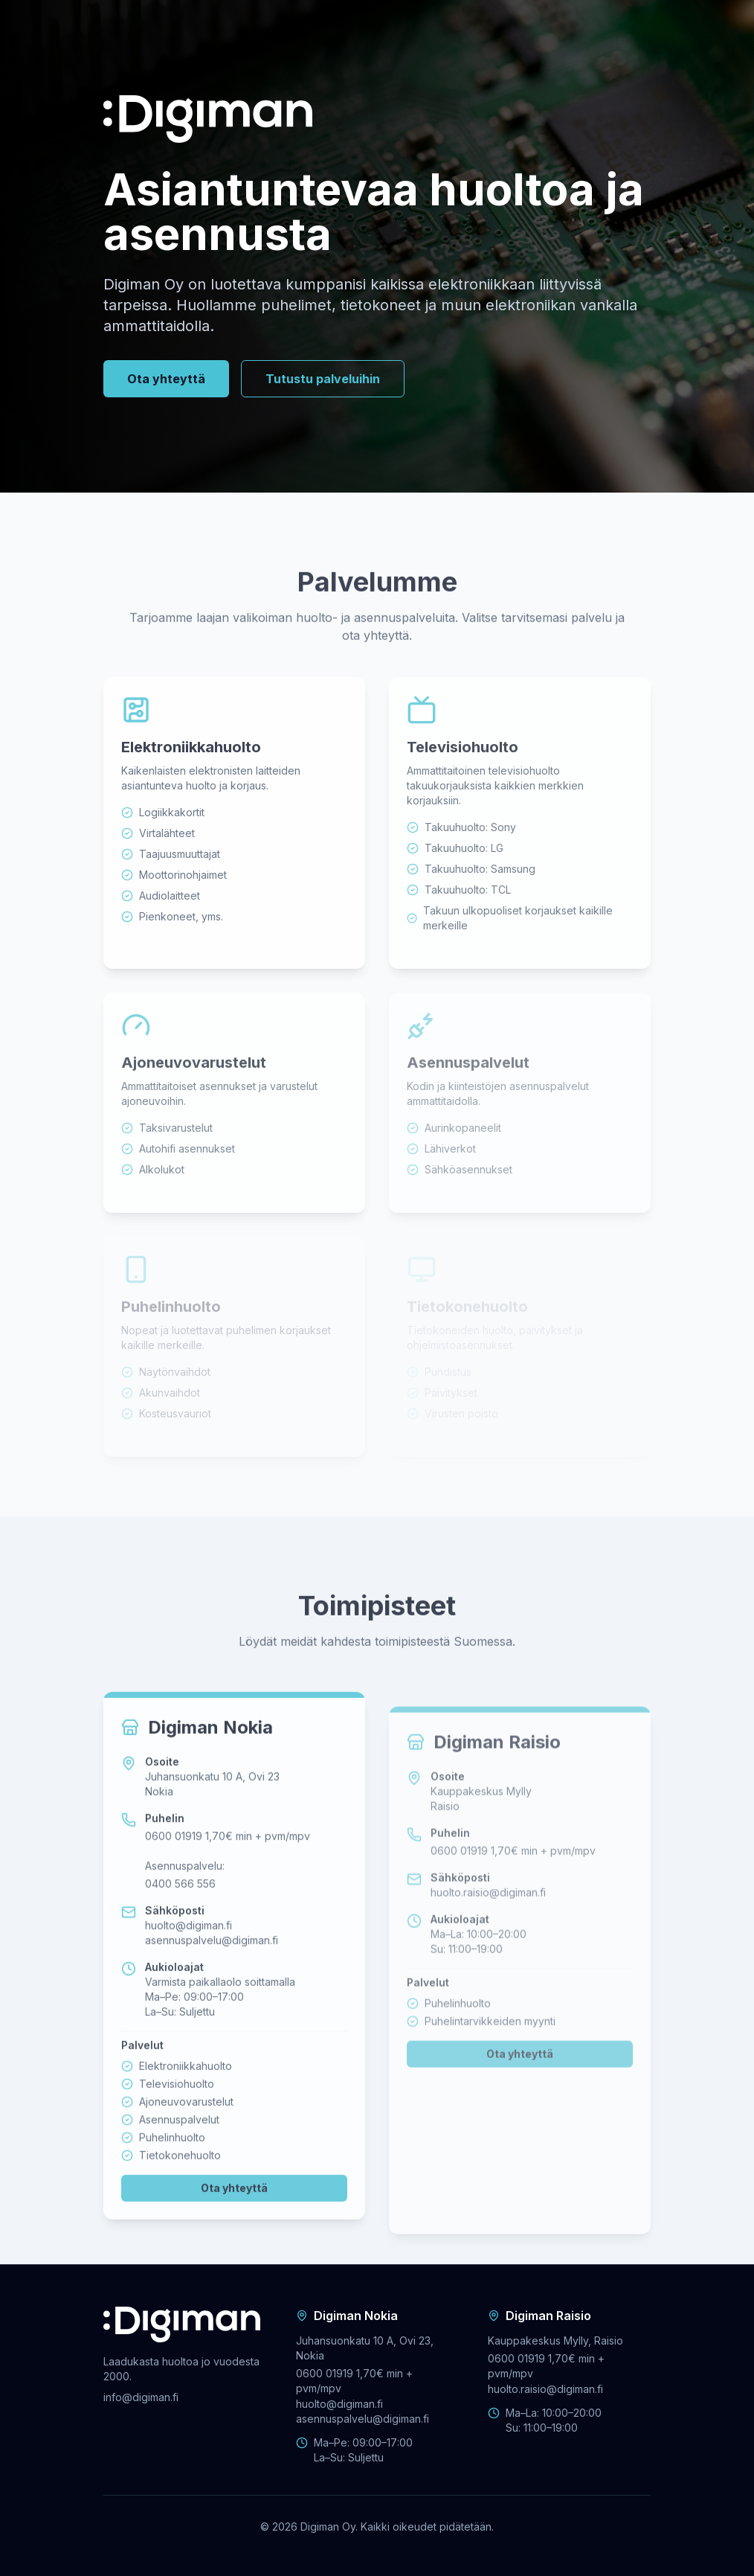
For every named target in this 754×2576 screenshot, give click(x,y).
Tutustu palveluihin (322, 381)
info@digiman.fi (140, 2397)
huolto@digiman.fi (188, 1962)
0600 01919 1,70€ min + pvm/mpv (227, 1873)
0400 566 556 (180, 1921)
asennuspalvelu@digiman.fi (211, 1977)
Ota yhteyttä (166, 381)
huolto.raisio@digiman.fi (488, 1935)
